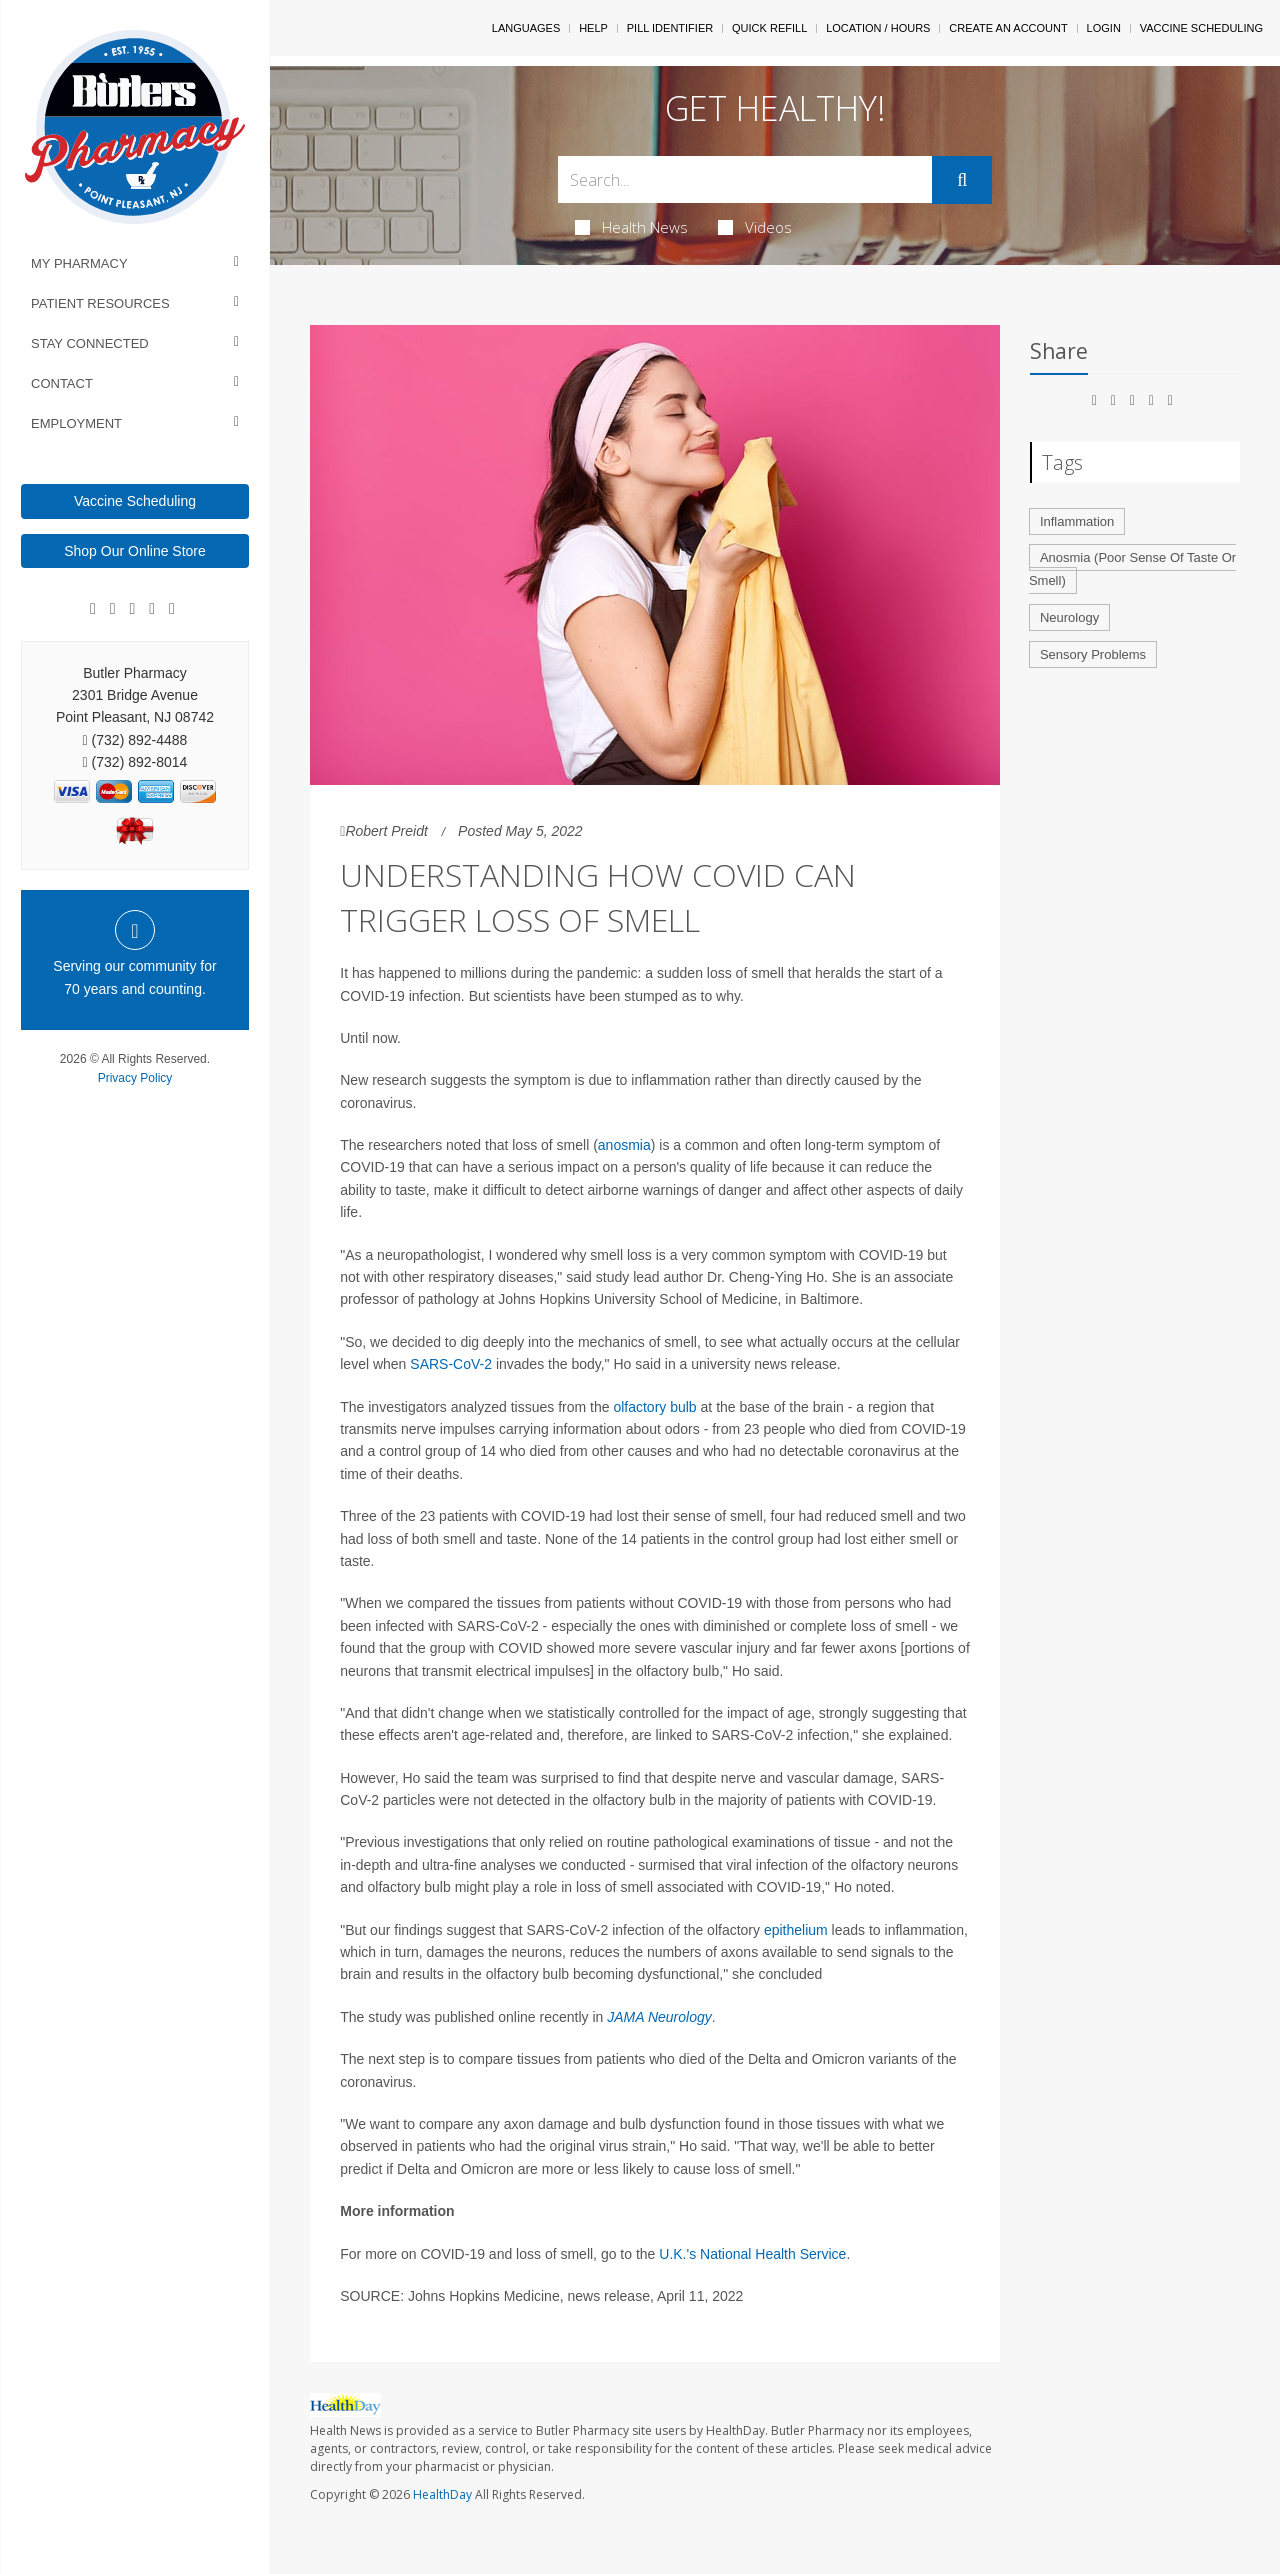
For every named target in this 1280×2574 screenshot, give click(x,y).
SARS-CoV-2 (451, 1364)
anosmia (624, 1145)
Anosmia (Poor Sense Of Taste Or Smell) (1132, 569)
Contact (62, 383)
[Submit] (962, 180)
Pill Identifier (670, 28)
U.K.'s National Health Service (752, 2254)
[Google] (113, 609)
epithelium (796, 1930)
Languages (526, 28)
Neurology (1069, 617)
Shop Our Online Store (135, 551)
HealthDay (442, 2494)
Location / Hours (878, 28)
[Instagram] (152, 609)
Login (1104, 28)
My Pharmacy (79, 263)
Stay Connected (90, 343)
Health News (631, 227)
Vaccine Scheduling (135, 501)
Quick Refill (769, 28)
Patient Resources (100, 303)
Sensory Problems (1093, 654)
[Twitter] (172, 609)
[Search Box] (745, 179)
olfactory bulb (654, 1407)
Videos (755, 227)
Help (593, 28)
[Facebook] (93, 609)
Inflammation (1077, 521)
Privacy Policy (135, 1078)
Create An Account (1008, 28)
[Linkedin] (133, 609)
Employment (76, 423)
